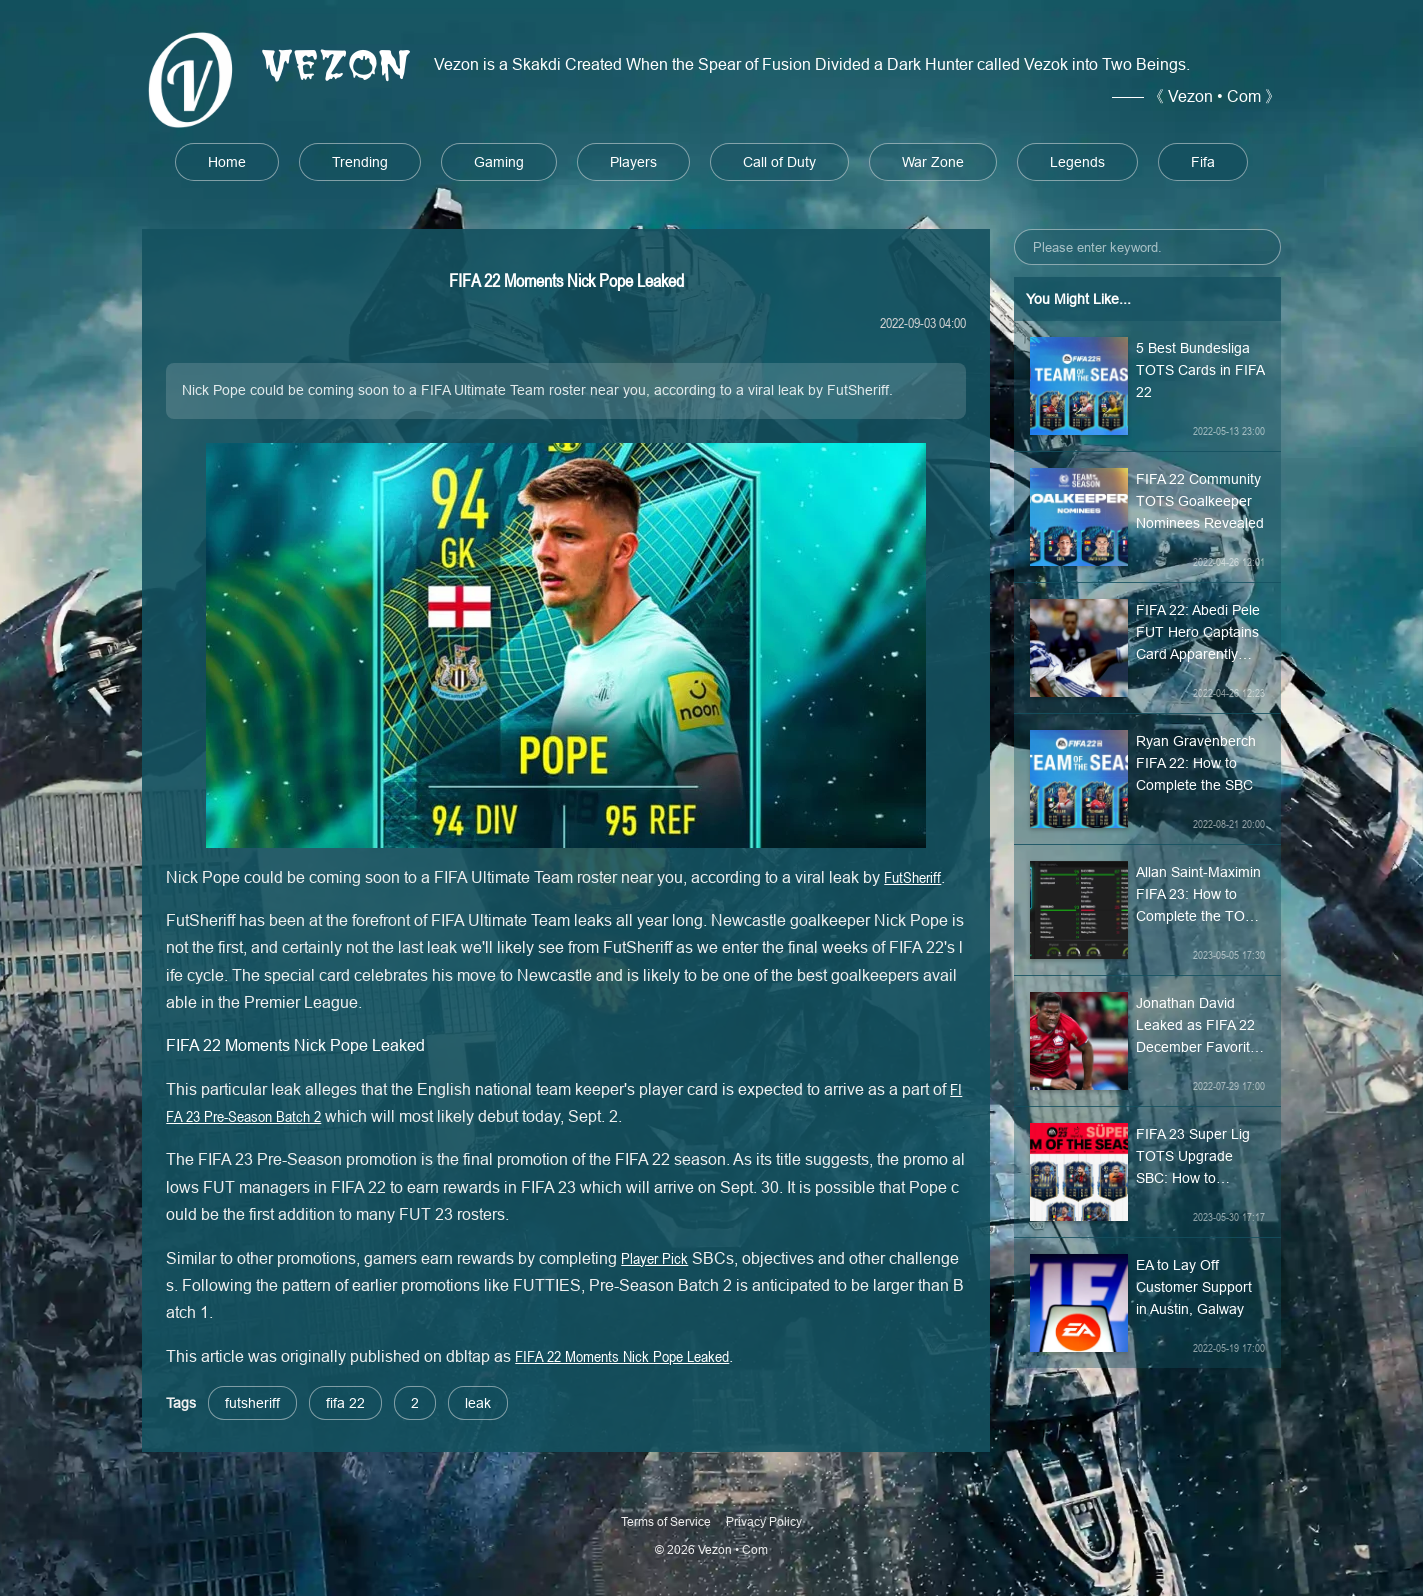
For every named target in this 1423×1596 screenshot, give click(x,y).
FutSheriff (912, 877)
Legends (1077, 162)
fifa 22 (345, 1403)
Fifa (1203, 162)
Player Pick (654, 1258)
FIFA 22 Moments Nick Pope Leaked (622, 1356)
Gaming (499, 162)
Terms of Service (666, 1521)
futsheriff (252, 1403)
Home (227, 162)
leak (478, 1403)
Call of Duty (779, 162)
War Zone (933, 162)
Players (633, 162)
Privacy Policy (764, 1521)
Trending (360, 162)
